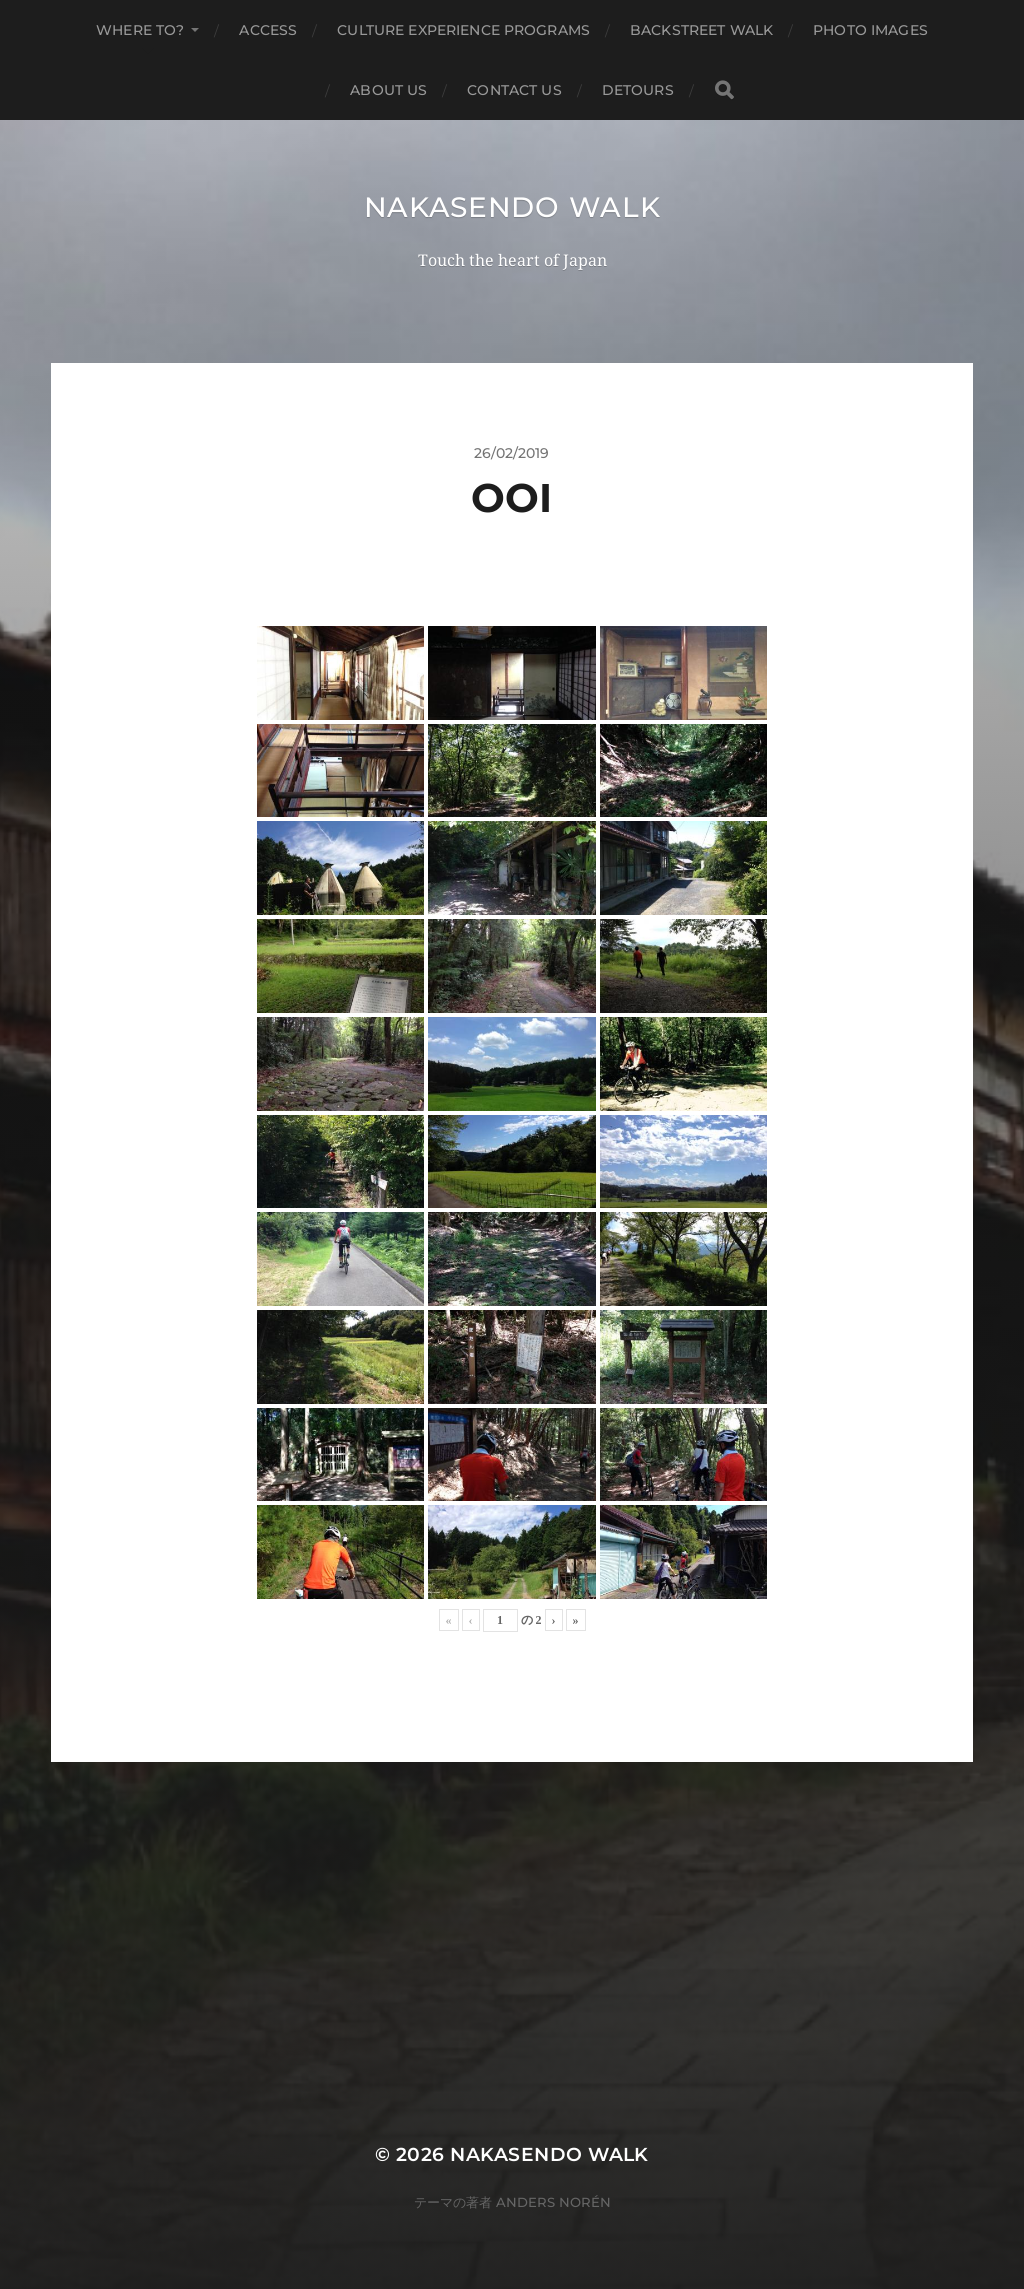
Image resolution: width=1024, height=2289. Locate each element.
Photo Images (870, 30)
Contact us (514, 90)
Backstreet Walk (701, 30)
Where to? (140, 30)
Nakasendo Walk (512, 207)
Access (268, 30)
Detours (638, 90)
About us (388, 90)
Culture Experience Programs (463, 30)
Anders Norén (553, 2202)
